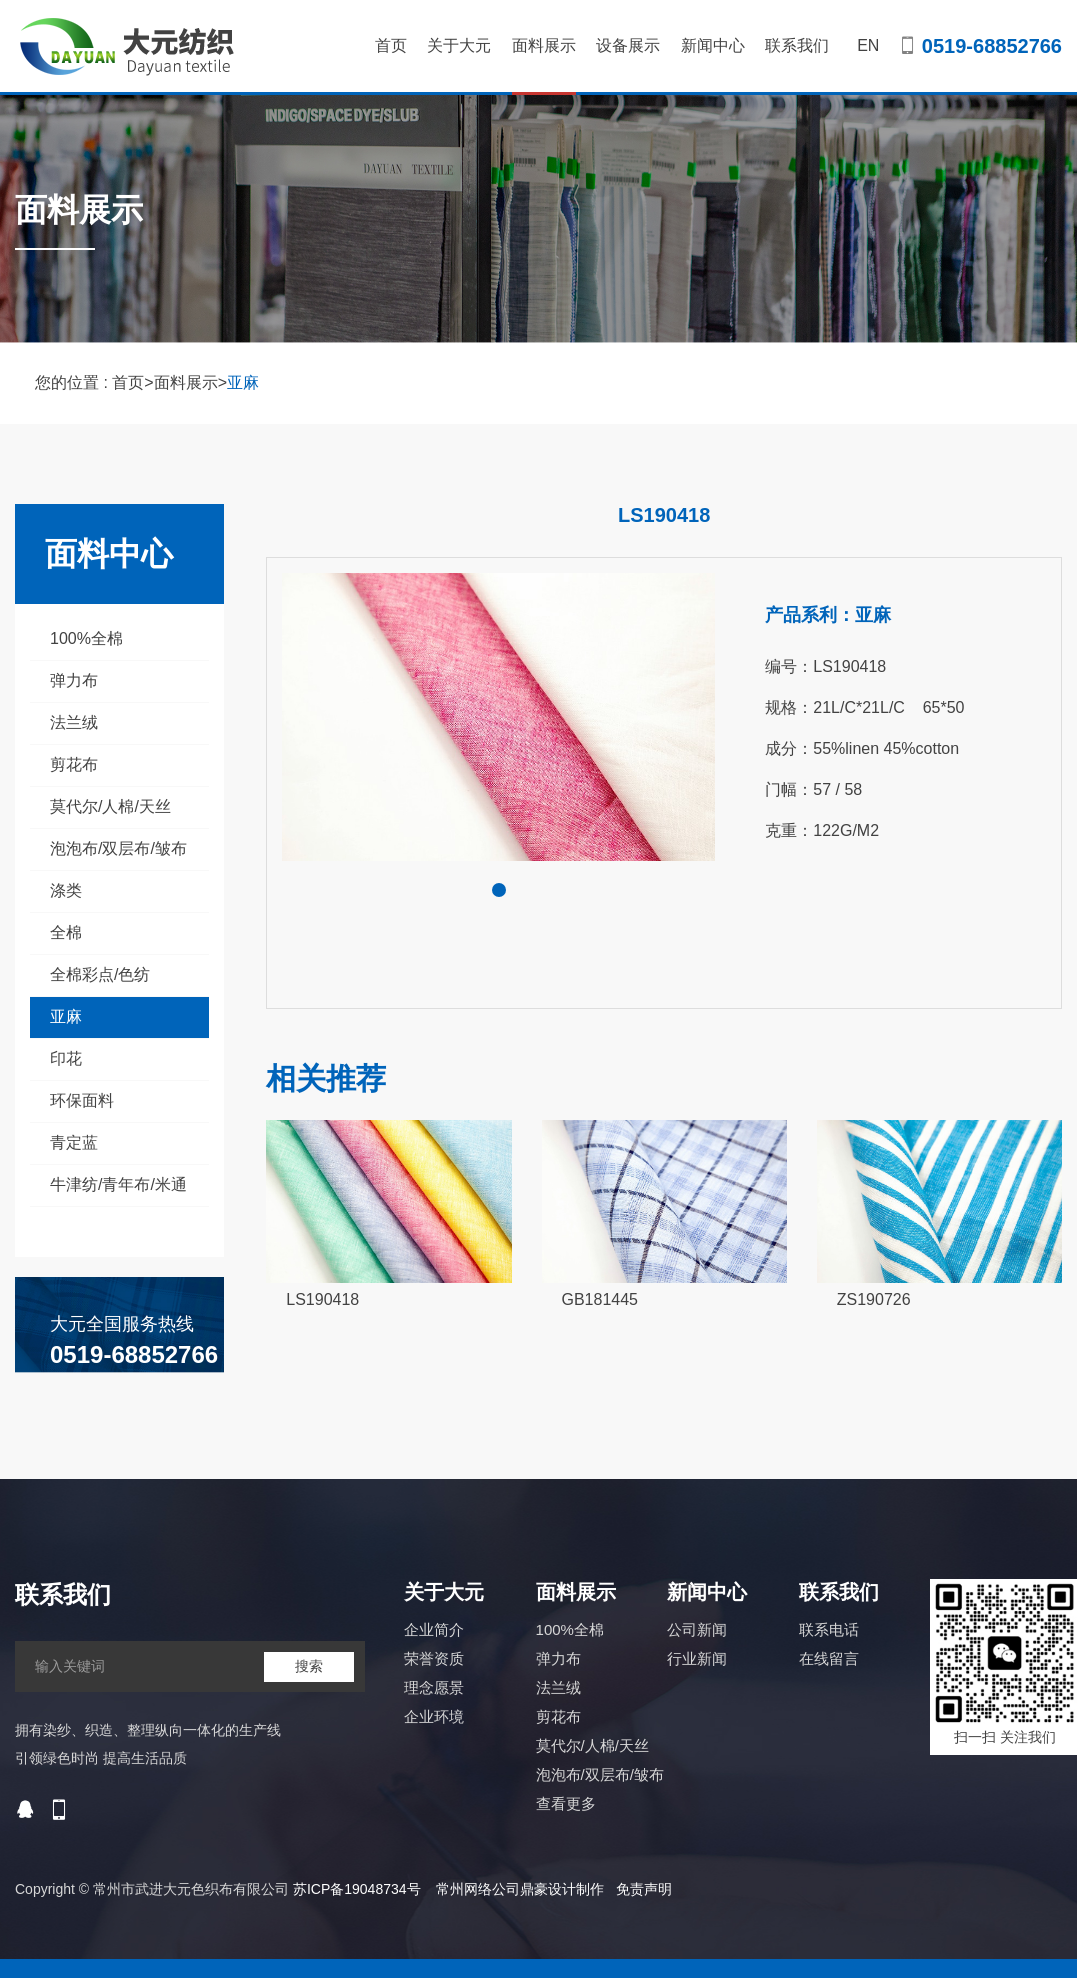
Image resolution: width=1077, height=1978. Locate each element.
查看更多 (566, 1803)
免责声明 (644, 1889)
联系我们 (797, 45)
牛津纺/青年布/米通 (118, 1184)
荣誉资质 (434, 1658)
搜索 (309, 1666)
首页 (391, 45)
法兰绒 (74, 722)
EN (868, 45)
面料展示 (544, 66)
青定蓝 (74, 1142)
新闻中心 (713, 45)
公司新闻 (697, 1629)
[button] (499, 890)
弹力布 (74, 680)
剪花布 (74, 764)
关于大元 (459, 45)
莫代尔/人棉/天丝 (110, 806)
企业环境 (434, 1716)
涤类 (66, 890)
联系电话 (829, 1629)
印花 (66, 1058)
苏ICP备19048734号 (357, 1889)
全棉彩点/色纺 (100, 974)
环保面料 (82, 1100)
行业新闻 (697, 1658)
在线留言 (829, 1658)
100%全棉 (86, 638)
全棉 (66, 932)
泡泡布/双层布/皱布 (118, 848)
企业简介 (434, 1629)
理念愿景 (434, 1687)
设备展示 (628, 45)
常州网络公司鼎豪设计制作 (520, 1889)
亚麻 (243, 382)
